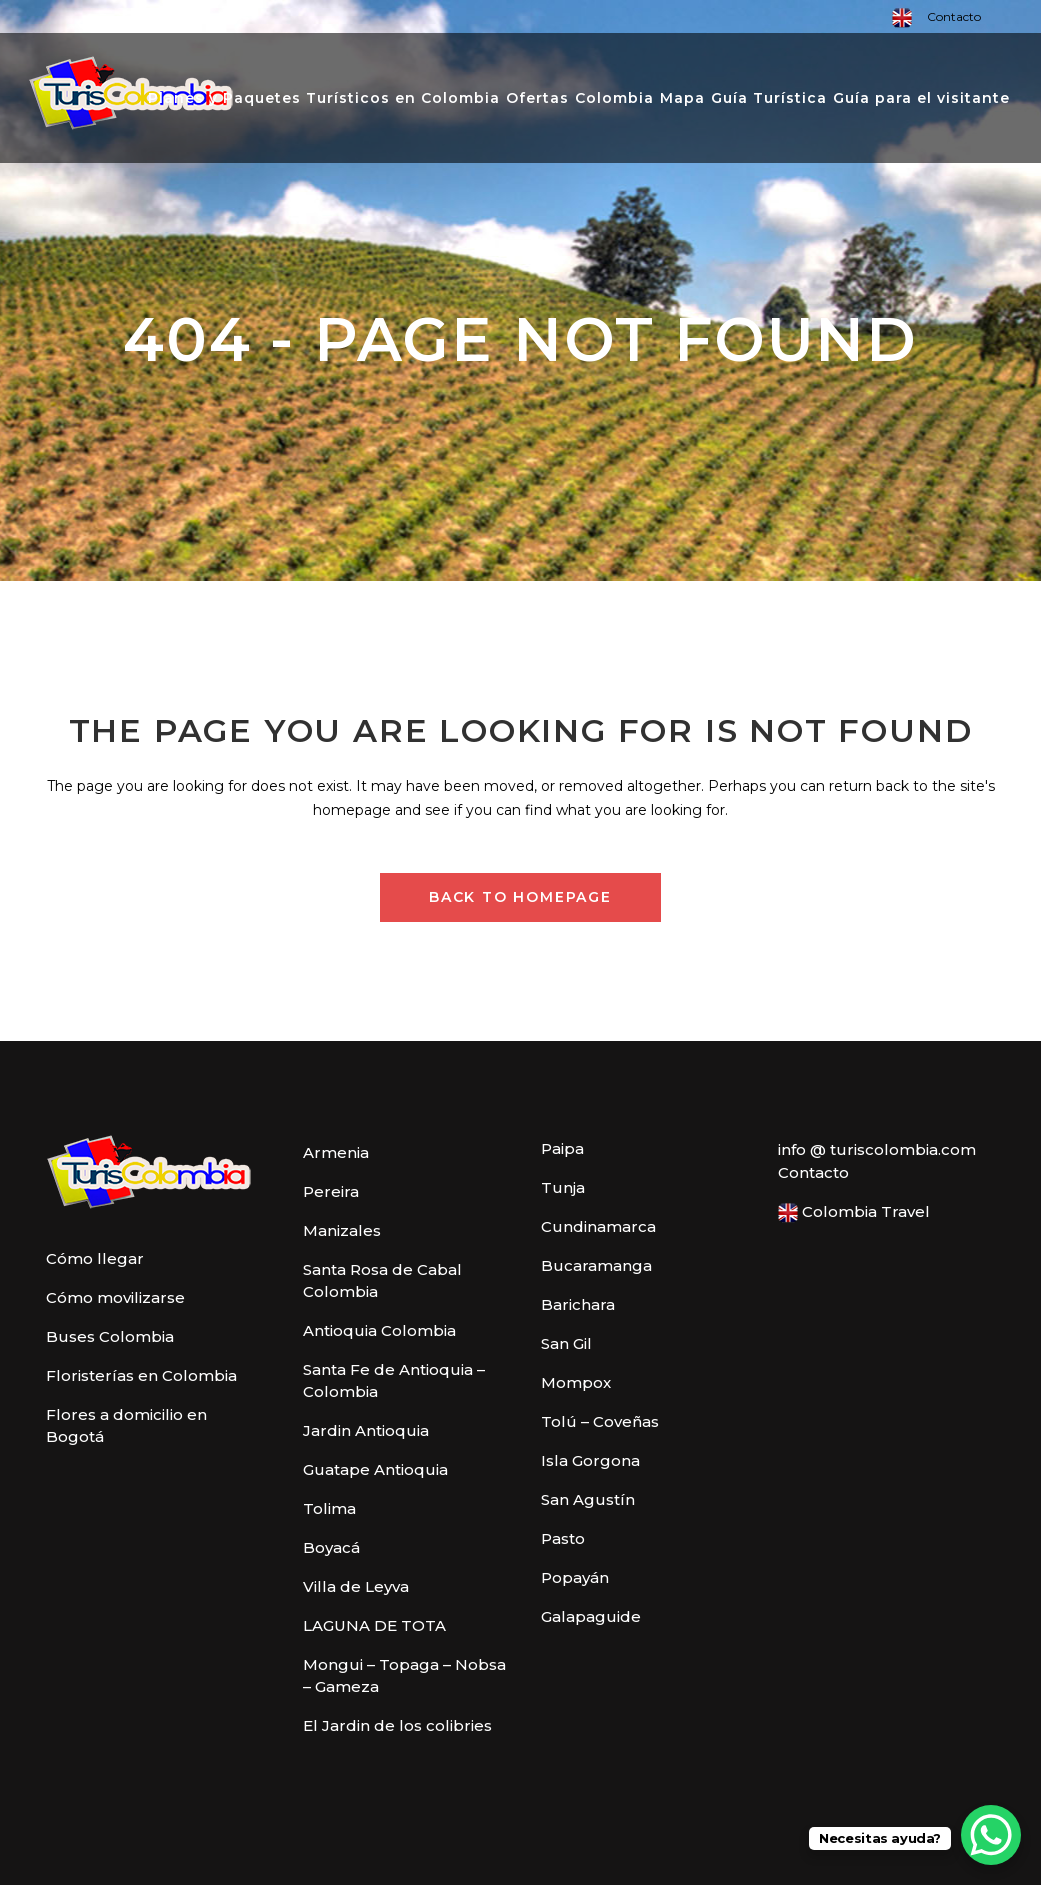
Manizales (342, 1230)
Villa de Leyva (356, 1586)
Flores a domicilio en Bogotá (126, 1425)
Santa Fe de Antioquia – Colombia (394, 1380)
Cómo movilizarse (115, 1297)
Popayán (575, 1577)
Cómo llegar (95, 1258)
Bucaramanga (596, 1265)
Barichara (578, 1304)
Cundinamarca (598, 1226)
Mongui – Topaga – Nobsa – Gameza (404, 1675)
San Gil (566, 1343)
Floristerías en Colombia (141, 1375)
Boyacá (331, 1547)
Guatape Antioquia (375, 1469)
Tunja (563, 1187)
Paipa (562, 1148)
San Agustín (588, 1499)
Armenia (336, 1152)
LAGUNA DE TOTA (374, 1625)
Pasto (563, 1538)
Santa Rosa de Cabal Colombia (382, 1280)
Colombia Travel (854, 1212)
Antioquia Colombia (379, 1330)
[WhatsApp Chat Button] (991, 1835)
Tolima (329, 1508)
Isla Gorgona (590, 1460)
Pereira (331, 1191)
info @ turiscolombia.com (877, 1149)
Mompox (576, 1382)
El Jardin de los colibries (397, 1725)
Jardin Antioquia (366, 1430)
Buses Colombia (110, 1336)
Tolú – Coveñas (600, 1421)
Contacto (954, 16)
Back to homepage (520, 897)
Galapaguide (591, 1616)
